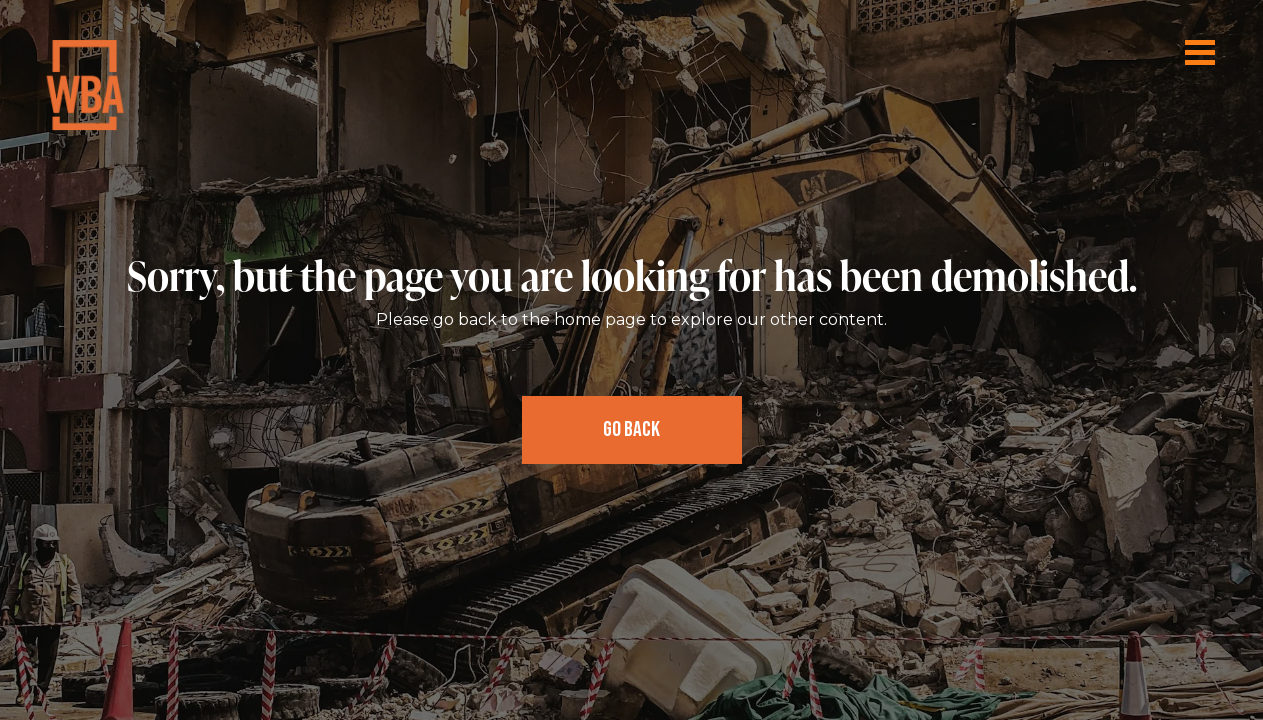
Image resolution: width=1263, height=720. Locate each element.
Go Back (631, 429)
